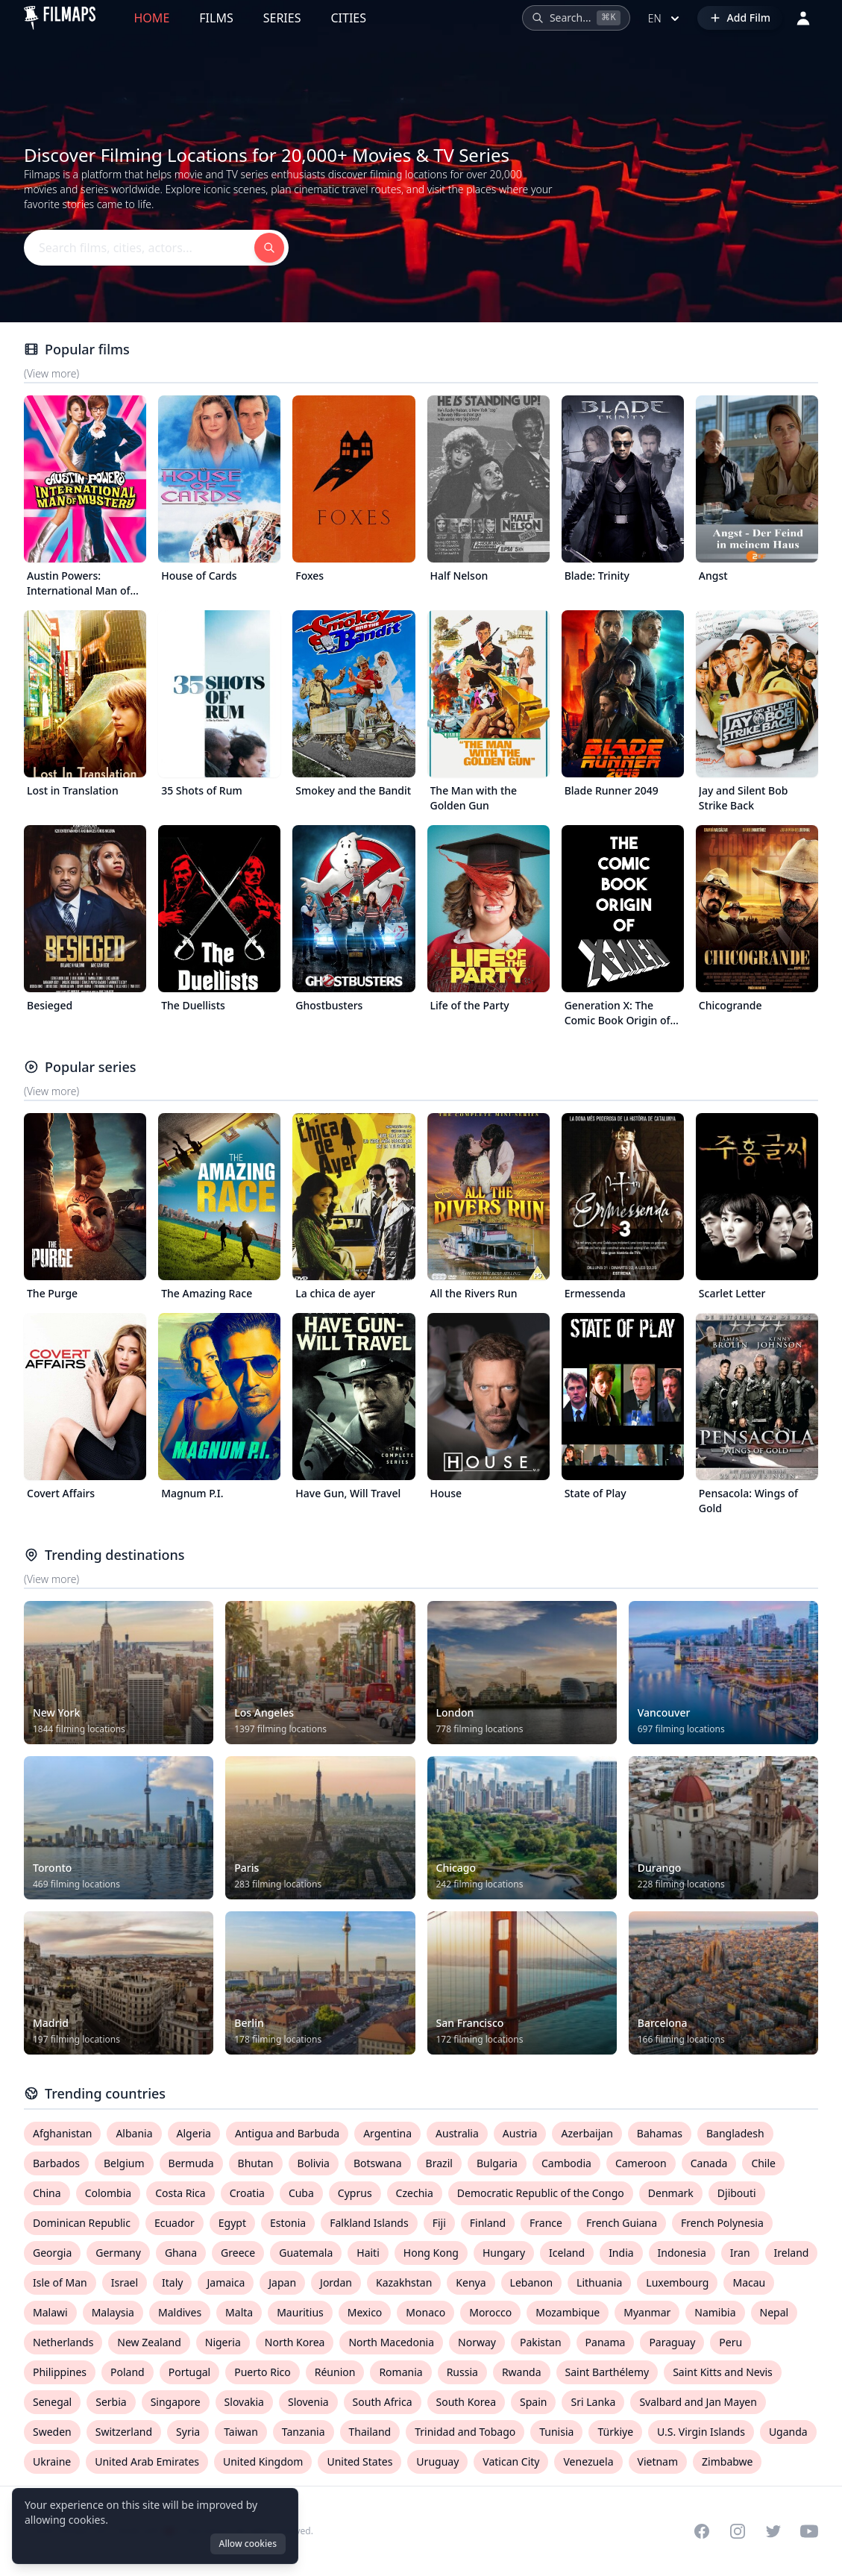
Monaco (425, 2312)
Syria (188, 2432)
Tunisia (556, 2432)
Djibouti (736, 2193)
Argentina (387, 2133)
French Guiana (621, 2223)
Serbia (110, 2402)
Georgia (52, 2253)
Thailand (370, 2432)
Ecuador (174, 2223)
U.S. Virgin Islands (701, 2432)
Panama (605, 2342)
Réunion (335, 2372)
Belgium (124, 2163)
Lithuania (599, 2282)
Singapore (176, 2402)
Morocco (490, 2312)
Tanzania (303, 2432)
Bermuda (191, 2163)
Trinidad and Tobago (465, 2432)
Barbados (56, 2163)
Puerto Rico (262, 2372)
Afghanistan (62, 2133)
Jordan (336, 2282)
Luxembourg (677, 2282)
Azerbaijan (586, 2133)
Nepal (774, 2312)
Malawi (50, 2312)
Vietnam (658, 2461)
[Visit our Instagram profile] (738, 2531)
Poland (127, 2372)
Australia (457, 2133)
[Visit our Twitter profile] (773, 2531)
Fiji (439, 2223)
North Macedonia (391, 2342)
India (621, 2253)
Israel (124, 2282)
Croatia (247, 2193)
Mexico (365, 2312)
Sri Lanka (593, 2402)
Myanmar (646, 2312)
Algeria (194, 2133)
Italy (172, 2282)
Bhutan (256, 2163)
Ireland (791, 2253)
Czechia (414, 2193)
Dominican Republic (82, 2223)
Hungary (504, 2253)
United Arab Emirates (147, 2461)
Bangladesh (735, 2133)
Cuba (301, 2193)
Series (282, 18)
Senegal (52, 2402)
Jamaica (226, 2282)
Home (152, 18)
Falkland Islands (369, 2223)
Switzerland (123, 2432)
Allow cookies (248, 2543)
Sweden (52, 2432)
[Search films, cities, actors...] (576, 18)
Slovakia (244, 2402)
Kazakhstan (404, 2282)
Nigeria (223, 2342)
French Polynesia (722, 2223)
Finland (488, 2223)
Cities (348, 18)
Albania (134, 2133)
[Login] (803, 18)
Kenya (471, 2282)
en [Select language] (665, 18)
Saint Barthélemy (607, 2372)
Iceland (567, 2253)
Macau (748, 2282)
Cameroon (641, 2163)
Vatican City (511, 2461)
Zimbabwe (727, 2461)
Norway (477, 2342)
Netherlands (63, 2342)
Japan (282, 2282)
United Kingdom (263, 2461)
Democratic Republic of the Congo (540, 2193)
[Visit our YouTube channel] (809, 2531)
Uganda (788, 2432)
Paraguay (672, 2342)
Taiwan (241, 2432)
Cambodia (566, 2163)
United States (359, 2461)
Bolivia (314, 2163)
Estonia (288, 2223)
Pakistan (541, 2342)
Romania (400, 2372)
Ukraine (52, 2461)
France (546, 2223)
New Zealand (148, 2342)
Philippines (60, 2372)
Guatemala (306, 2253)
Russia (462, 2372)
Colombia (108, 2193)
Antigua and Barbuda (287, 2133)
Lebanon (531, 2282)
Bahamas (659, 2133)
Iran (740, 2253)
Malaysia (113, 2312)
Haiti (368, 2253)
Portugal (190, 2372)
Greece (238, 2253)
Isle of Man (60, 2282)
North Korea (295, 2342)
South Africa (382, 2402)
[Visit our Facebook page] (702, 2531)
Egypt (232, 2223)
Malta (239, 2312)
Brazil (439, 2163)
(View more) (51, 373)
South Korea (466, 2402)
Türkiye (615, 2432)
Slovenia (308, 2402)
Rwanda (521, 2372)
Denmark (671, 2193)
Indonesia (682, 2253)
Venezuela (588, 2461)
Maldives (179, 2312)
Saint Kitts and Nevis (723, 2372)
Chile (763, 2163)
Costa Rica (180, 2193)
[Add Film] (739, 18)
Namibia (714, 2312)
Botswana (378, 2163)
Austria (520, 2133)
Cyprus (355, 2193)
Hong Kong (431, 2253)
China (47, 2193)
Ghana (181, 2253)
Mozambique (567, 2312)
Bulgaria (497, 2163)
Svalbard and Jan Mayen (697, 2402)
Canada (709, 2163)
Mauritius (300, 2312)
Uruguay (437, 2461)
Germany (118, 2253)
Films (216, 18)
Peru (730, 2342)
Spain (533, 2402)
